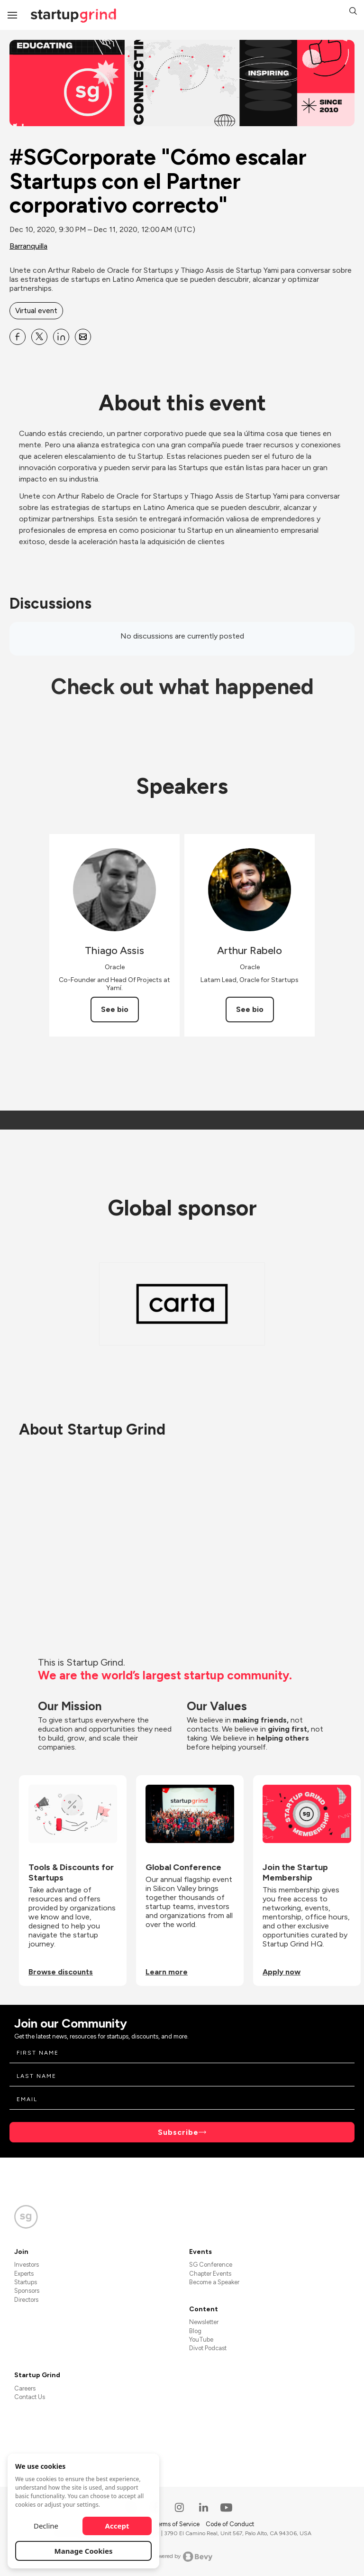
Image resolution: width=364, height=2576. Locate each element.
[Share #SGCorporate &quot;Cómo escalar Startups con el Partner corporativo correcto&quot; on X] (39, 337)
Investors (26, 2264)
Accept (117, 2525)
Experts (24, 2273)
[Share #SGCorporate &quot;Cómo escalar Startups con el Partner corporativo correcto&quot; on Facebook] (17, 337)
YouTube (201, 2339)
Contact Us (29, 2396)
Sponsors (26, 2290)
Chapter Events (210, 2273)
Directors (26, 2299)
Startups (25, 2282)
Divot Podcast (208, 2348)
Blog (195, 2331)
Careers (25, 2388)
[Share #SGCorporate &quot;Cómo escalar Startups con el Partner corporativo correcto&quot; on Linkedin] (61, 337)
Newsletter (203, 2322)
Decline (46, 2525)
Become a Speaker (214, 2282)
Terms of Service (177, 2524)
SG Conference (210, 2264)
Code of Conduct (230, 2524)
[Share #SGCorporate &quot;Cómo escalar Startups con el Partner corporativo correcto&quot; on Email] (83, 337)
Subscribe (178, 2132)
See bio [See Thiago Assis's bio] (114, 1009)
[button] (353, 12)
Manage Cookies (84, 2551)
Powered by (182, 2556)
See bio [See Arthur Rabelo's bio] (250, 1009)
